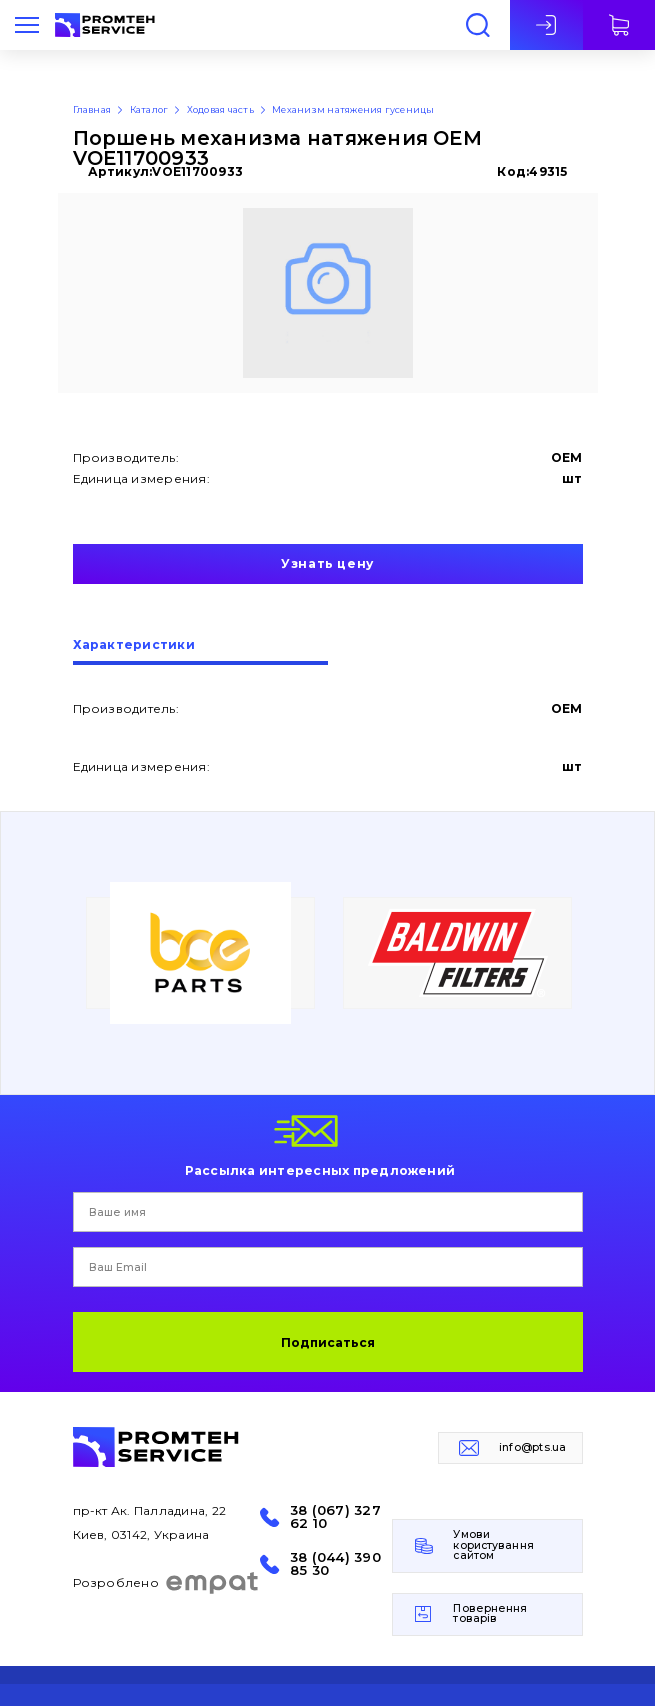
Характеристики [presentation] (134, 645)
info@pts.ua (533, 1447)
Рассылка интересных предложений (320, 1170)
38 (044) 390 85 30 (335, 1564)
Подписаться (328, 1342)
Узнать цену (327, 563)
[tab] (200, 652)
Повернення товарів (490, 1614)
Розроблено (166, 1583)
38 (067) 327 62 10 (335, 1517)
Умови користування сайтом (493, 1545)
